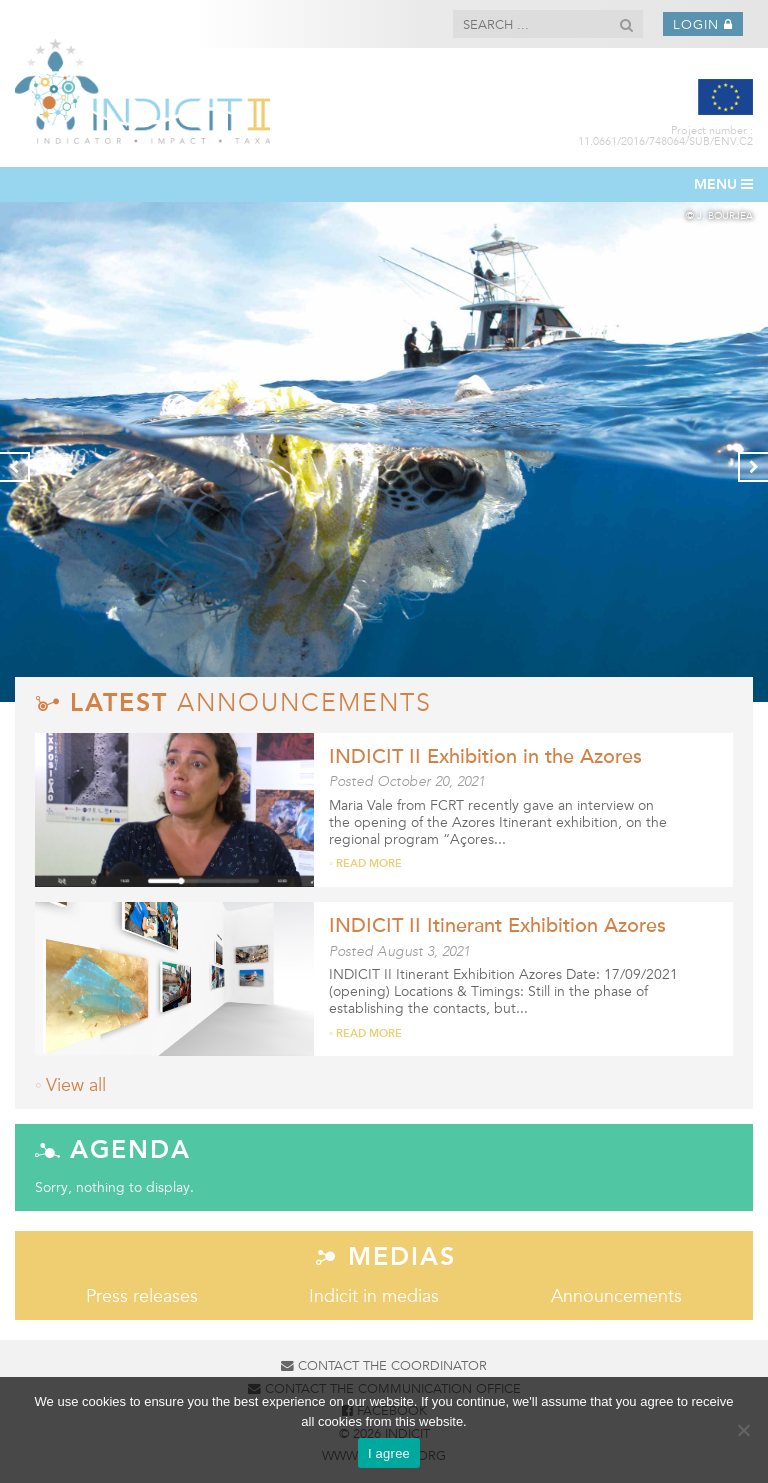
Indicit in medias (374, 1296)
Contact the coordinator (384, 1366)
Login (703, 25)
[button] (626, 25)
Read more (369, 864)
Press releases (142, 1296)
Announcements (616, 1296)
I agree (389, 1453)
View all (76, 1085)
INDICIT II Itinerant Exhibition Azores (497, 926)
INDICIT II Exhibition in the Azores (485, 757)
